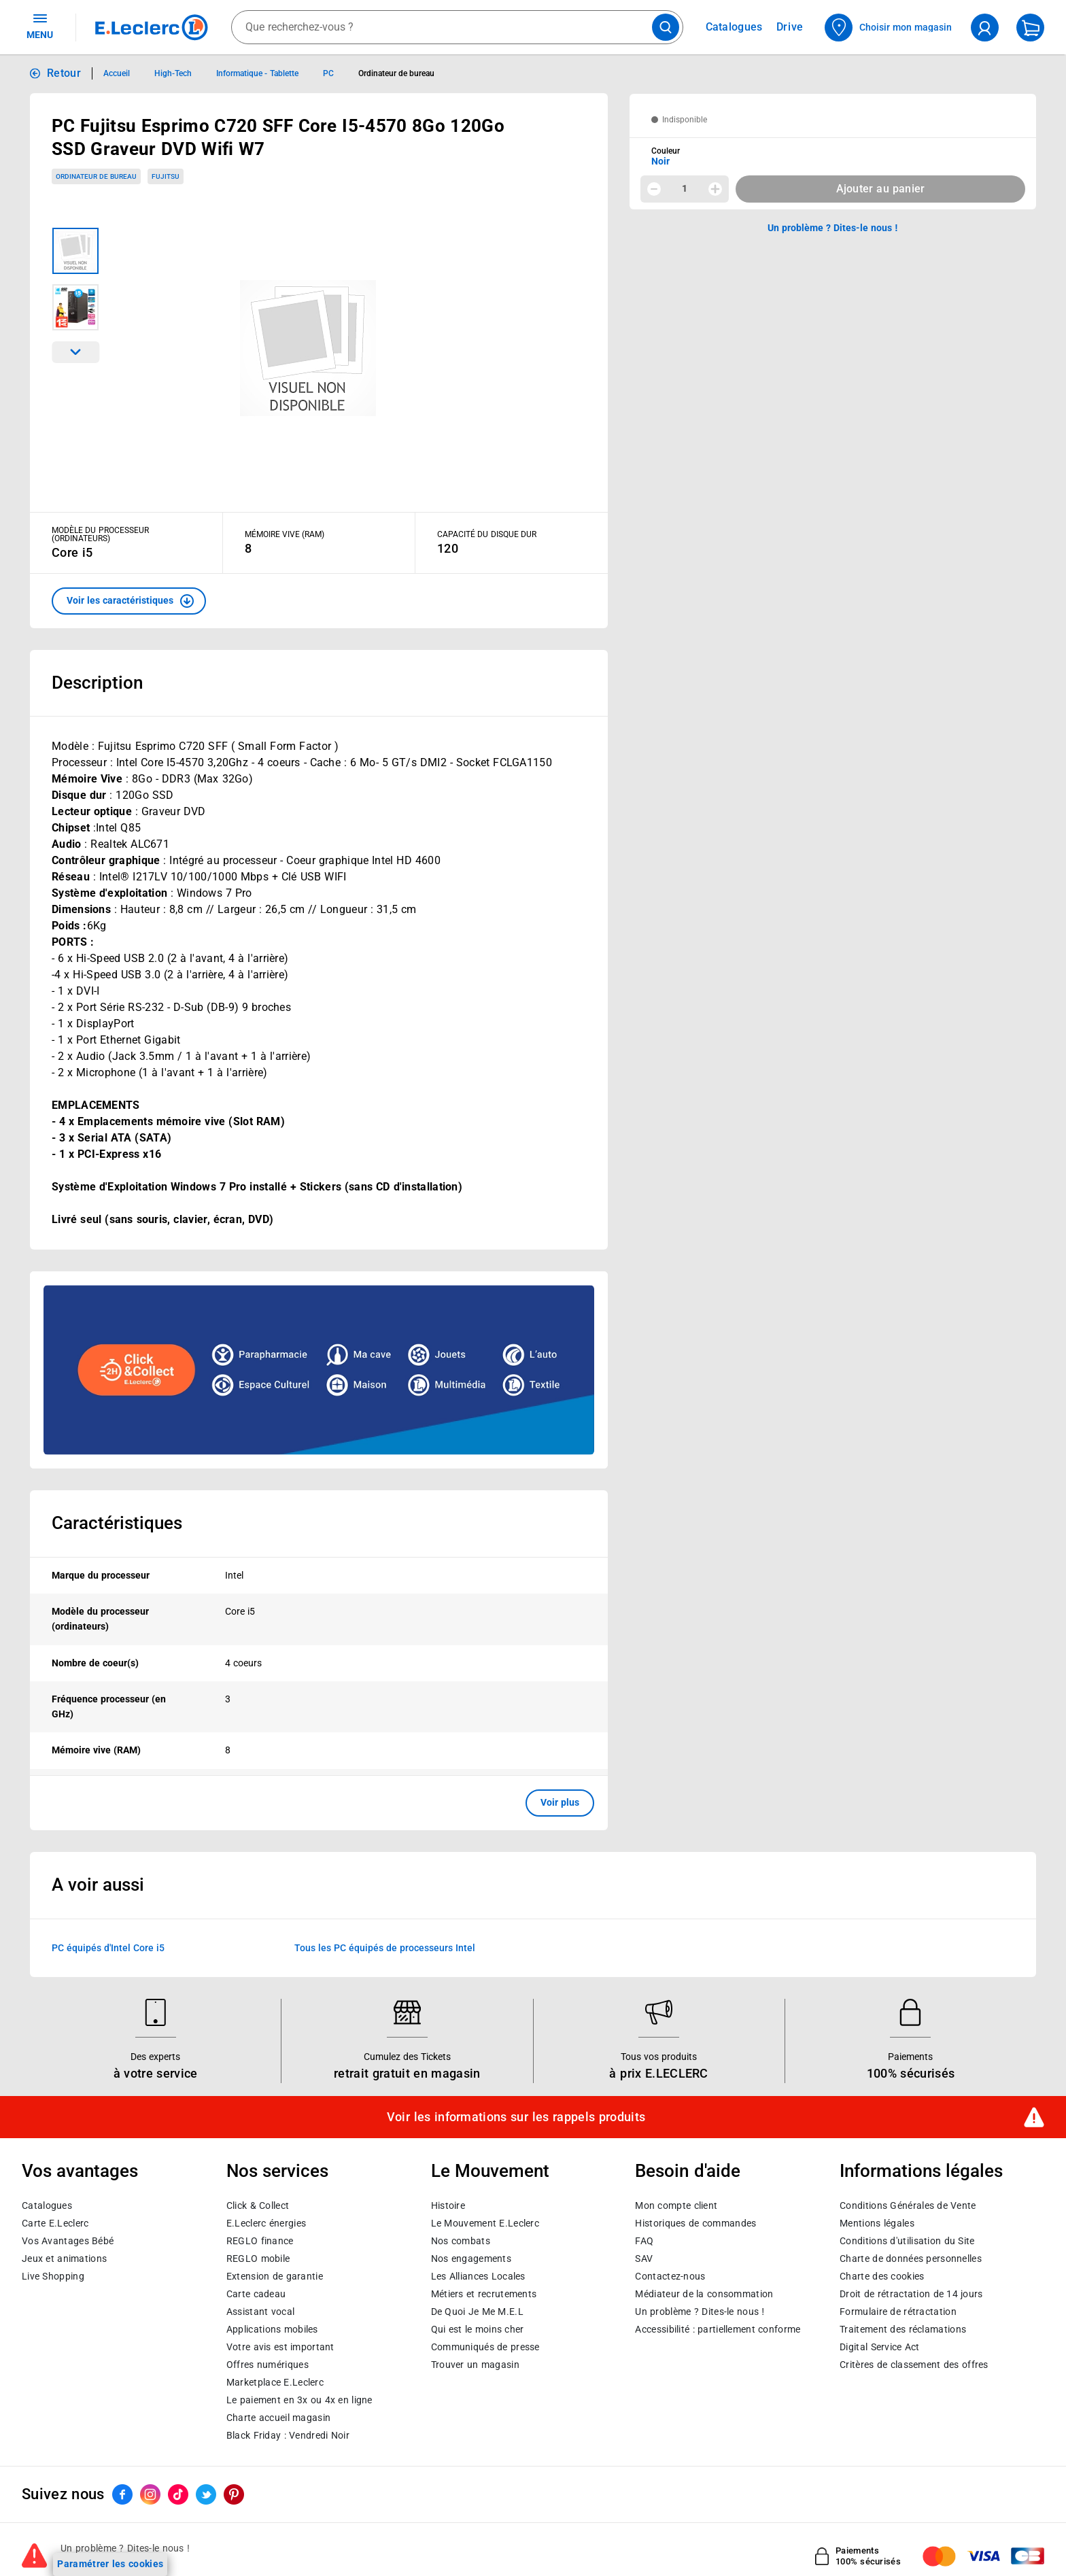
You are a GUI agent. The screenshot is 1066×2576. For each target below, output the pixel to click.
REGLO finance (260, 2240)
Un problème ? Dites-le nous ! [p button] (833, 228)
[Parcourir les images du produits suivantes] (75, 352)
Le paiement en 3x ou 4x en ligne (299, 2399)
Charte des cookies (882, 2276)
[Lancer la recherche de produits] (665, 27)
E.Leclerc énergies (266, 2223)
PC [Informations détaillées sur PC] (328, 73)
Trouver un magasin (475, 2364)
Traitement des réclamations (903, 2329)
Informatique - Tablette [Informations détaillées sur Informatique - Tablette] (257, 73)
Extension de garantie (274, 2276)
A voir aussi (98, 1884)
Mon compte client (676, 2205)
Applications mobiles (272, 2329)
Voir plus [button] (559, 1802)
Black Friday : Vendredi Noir (287, 2435)
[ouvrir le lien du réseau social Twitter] (206, 2494)
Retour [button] (64, 73)
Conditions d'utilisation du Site (907, 2240)
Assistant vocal (260, 2311)
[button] (129, 601)
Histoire (448, 2205)
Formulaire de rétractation (898, 2311)
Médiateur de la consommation (704, 2293)
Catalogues (47, 2205)
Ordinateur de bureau (96, 176)
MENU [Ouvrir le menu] (40, 26)
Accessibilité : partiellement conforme (717, 2329)
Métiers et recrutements (484, 2293)
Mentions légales (877, 2223)
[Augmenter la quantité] (715, 189)
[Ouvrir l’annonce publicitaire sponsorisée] (319, 1370)
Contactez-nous (670, 2276)
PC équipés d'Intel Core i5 (108, 1947)
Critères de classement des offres (914, 2364)
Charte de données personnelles (911, 2258)
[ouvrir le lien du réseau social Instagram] (150, 2494)
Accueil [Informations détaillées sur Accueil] (116, 73)
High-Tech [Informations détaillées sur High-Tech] (173, 73)
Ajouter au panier (880, 188)
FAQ (644, 2240)
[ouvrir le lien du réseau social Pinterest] (234, 2494)
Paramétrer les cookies (110, 2563)
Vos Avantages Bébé (68, 2240)
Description (97, 682)
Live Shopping (53, 2276)
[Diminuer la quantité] (654, 189)
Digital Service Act (880, 2346)
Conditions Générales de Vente (908, 2205)
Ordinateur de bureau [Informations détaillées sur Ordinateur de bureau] (396, 73)
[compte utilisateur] (985, 27)
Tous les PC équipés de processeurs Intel (384, 1947)
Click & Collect (257, 2205)
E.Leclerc (275, 2382)
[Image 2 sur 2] (75, 307)
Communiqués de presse (485, 2346)
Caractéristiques (117, 1522)
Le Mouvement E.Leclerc (485, 2223)
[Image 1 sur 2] (75, 251)
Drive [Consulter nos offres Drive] (790, 27)
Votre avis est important (280, 2346)
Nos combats (460, 2240)
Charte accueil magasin (278, 2417)
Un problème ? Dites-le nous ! (699, 2311)
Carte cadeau (256, 2293)
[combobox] (457, 27)
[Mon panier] (1030, 27)
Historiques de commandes (695, 2223)
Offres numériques (267, 2364)
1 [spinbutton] (684, 188)
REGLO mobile (258, 2258)
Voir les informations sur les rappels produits (516, 2117)
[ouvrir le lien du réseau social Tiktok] (178, 2494)
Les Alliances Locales (478, 2276)
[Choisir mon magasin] (889, 27)
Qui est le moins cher (477, 2329)
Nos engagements (471, 2258)
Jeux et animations (64, 2258)
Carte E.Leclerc (55, 2223)
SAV (644, 2258)
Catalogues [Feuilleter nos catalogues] (734, 27)
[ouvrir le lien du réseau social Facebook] (122, 2494)
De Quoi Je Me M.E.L (477, 2311)
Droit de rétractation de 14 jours (911, 2293)
